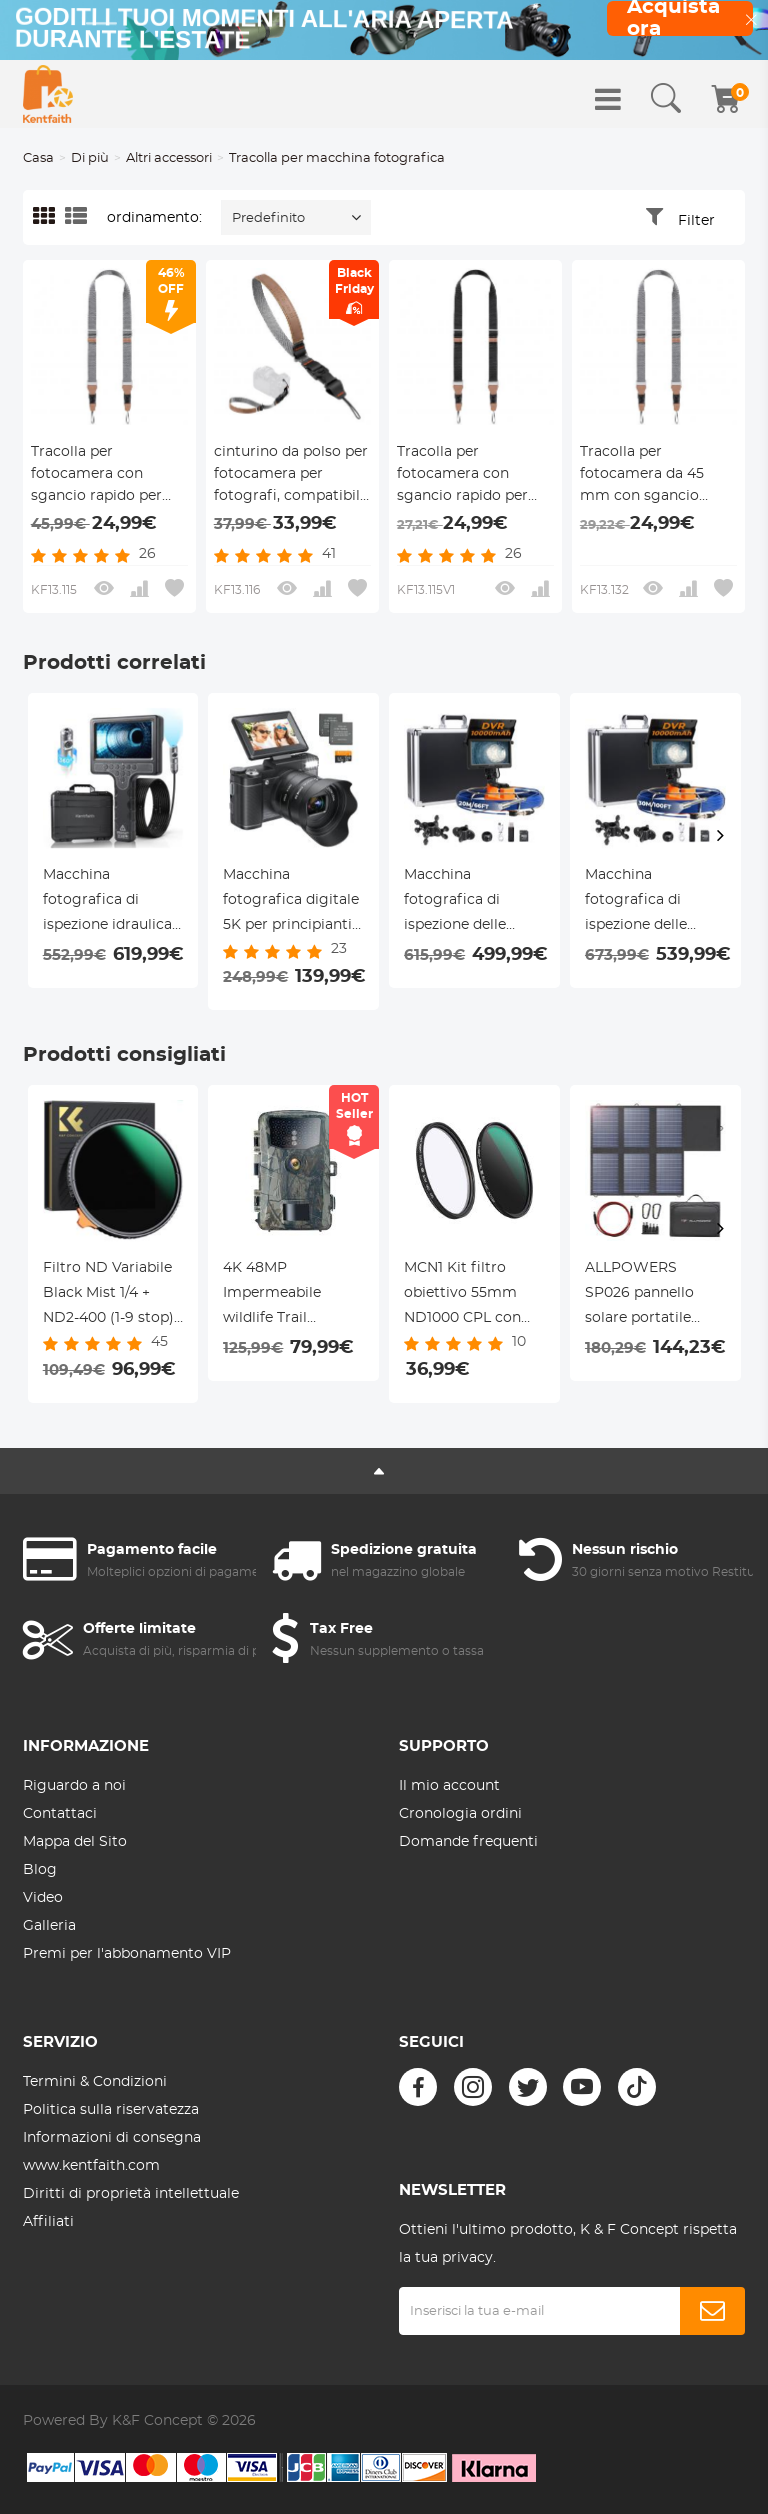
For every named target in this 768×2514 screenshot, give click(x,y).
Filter (696, 221)
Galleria (49, 1926)
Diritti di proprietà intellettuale (131, 2194)
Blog (40, 1870)
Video (43, 1898)
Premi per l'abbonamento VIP (127, 1954)
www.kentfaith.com (91, 2166)
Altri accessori (169, 158)
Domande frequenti (468, 1842)
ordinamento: (154, 218)
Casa (38, 158)
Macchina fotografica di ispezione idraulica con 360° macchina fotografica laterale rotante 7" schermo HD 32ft (110, 903)
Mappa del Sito (75, 1842)
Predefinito (268, 218)
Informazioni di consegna (112, 2138)
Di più (90, 158)
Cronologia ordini (460, 1814)
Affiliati (48, 2222)
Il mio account (449, 1786)
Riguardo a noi (74, 1786)
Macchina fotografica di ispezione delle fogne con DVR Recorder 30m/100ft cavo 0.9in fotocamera (654, 903)
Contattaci (60, 1814)
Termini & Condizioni (95, 2082)
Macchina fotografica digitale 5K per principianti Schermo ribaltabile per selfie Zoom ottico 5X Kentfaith (292, 903)
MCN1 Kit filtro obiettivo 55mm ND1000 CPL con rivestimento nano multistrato (468, 1296)
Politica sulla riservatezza (111, 2110)
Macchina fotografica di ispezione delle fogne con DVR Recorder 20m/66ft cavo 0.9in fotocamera (471, 903)
